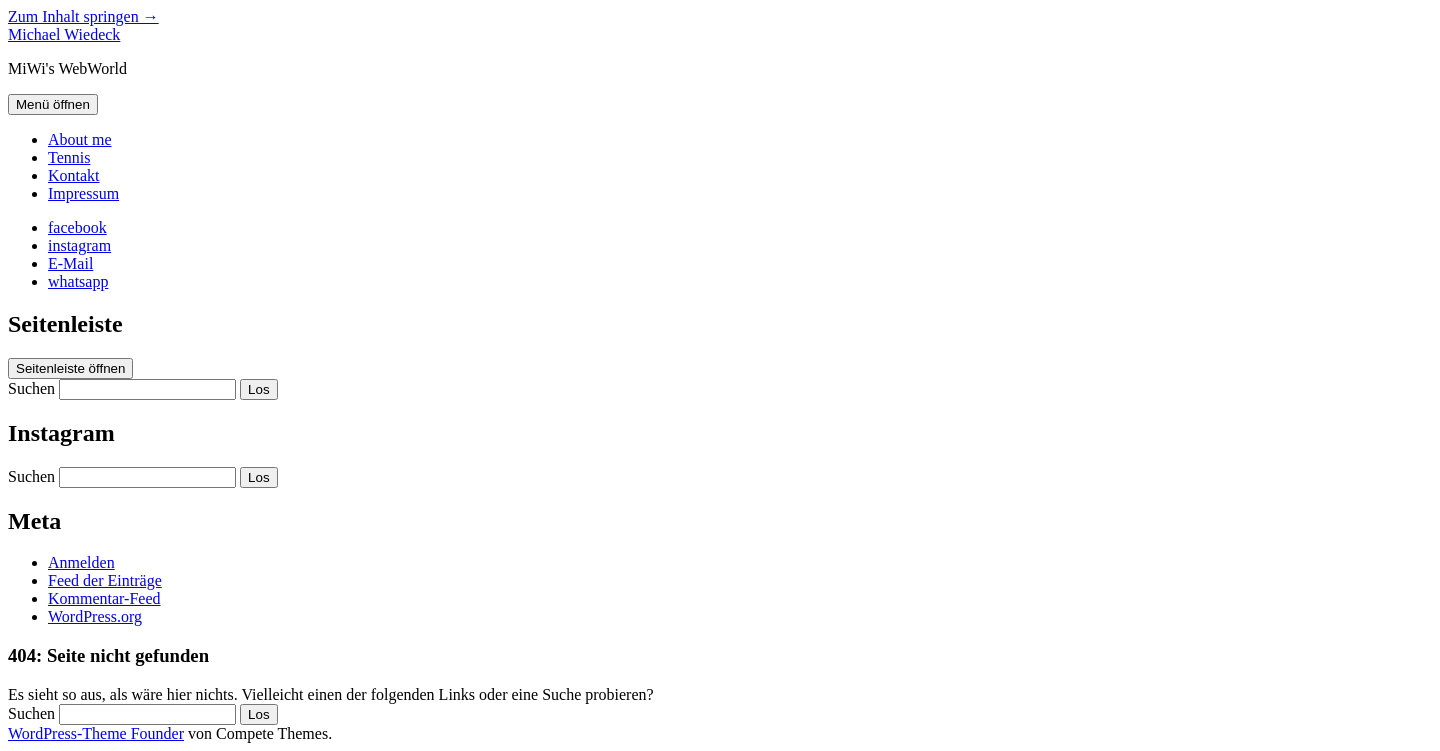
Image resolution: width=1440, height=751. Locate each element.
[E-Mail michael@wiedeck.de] (70, 263)
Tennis (69, 157)
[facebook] (77, 227)
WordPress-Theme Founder (96, 733)
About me (80, 139)
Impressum (83, 193)
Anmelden (81, 562)
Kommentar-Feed (104, 598)
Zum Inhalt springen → (83, 16)
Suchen (31, 388)
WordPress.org (95, 616)
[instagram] (79, 245)
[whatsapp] (78, 281)
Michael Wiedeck (64, 34)
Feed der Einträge (105, 580)
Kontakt (74, 175)
